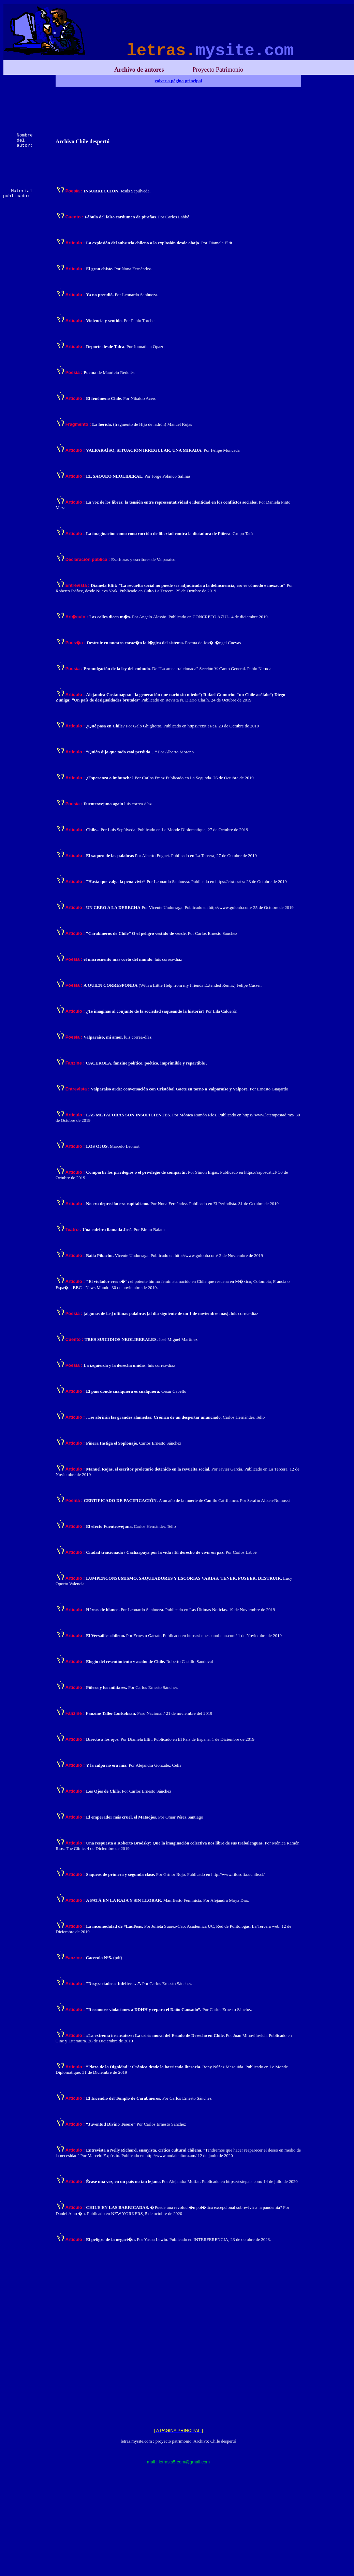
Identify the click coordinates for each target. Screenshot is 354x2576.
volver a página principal (178, 80)
